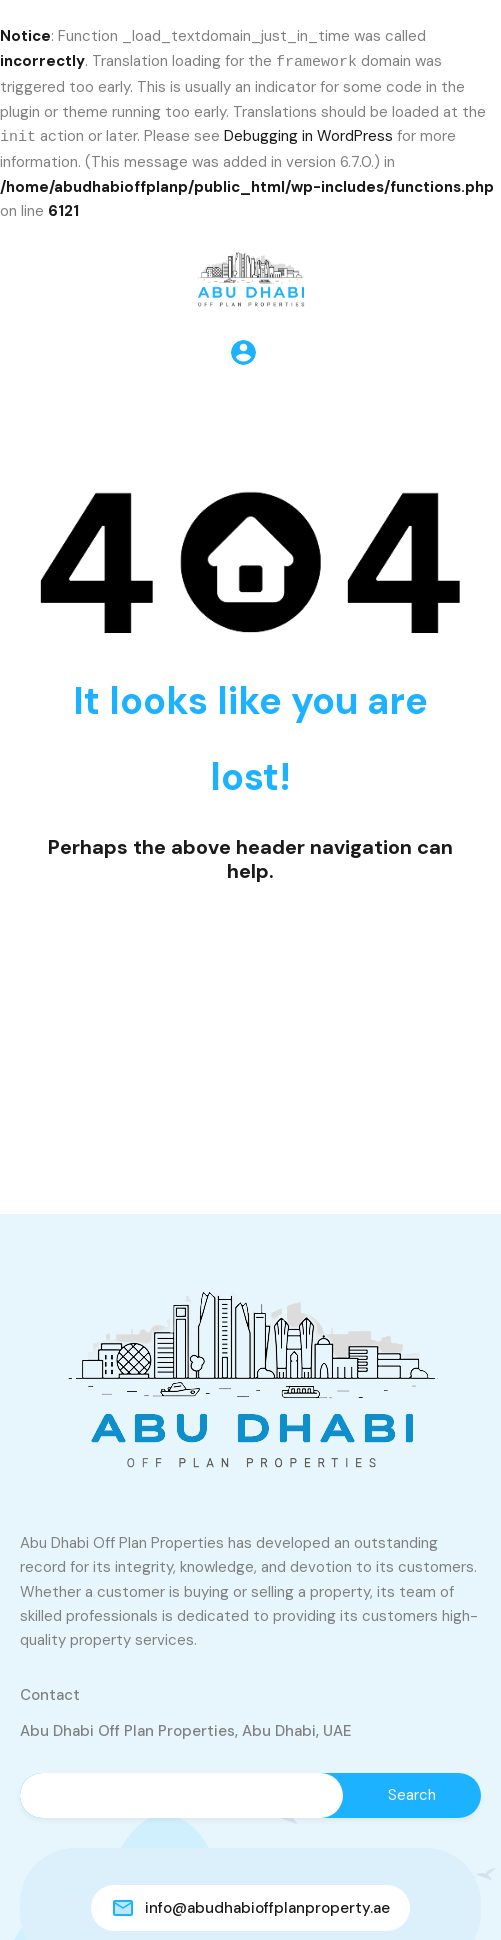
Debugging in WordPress (308, 136)
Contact (50, 1693)
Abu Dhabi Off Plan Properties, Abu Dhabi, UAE (186, 1729)
